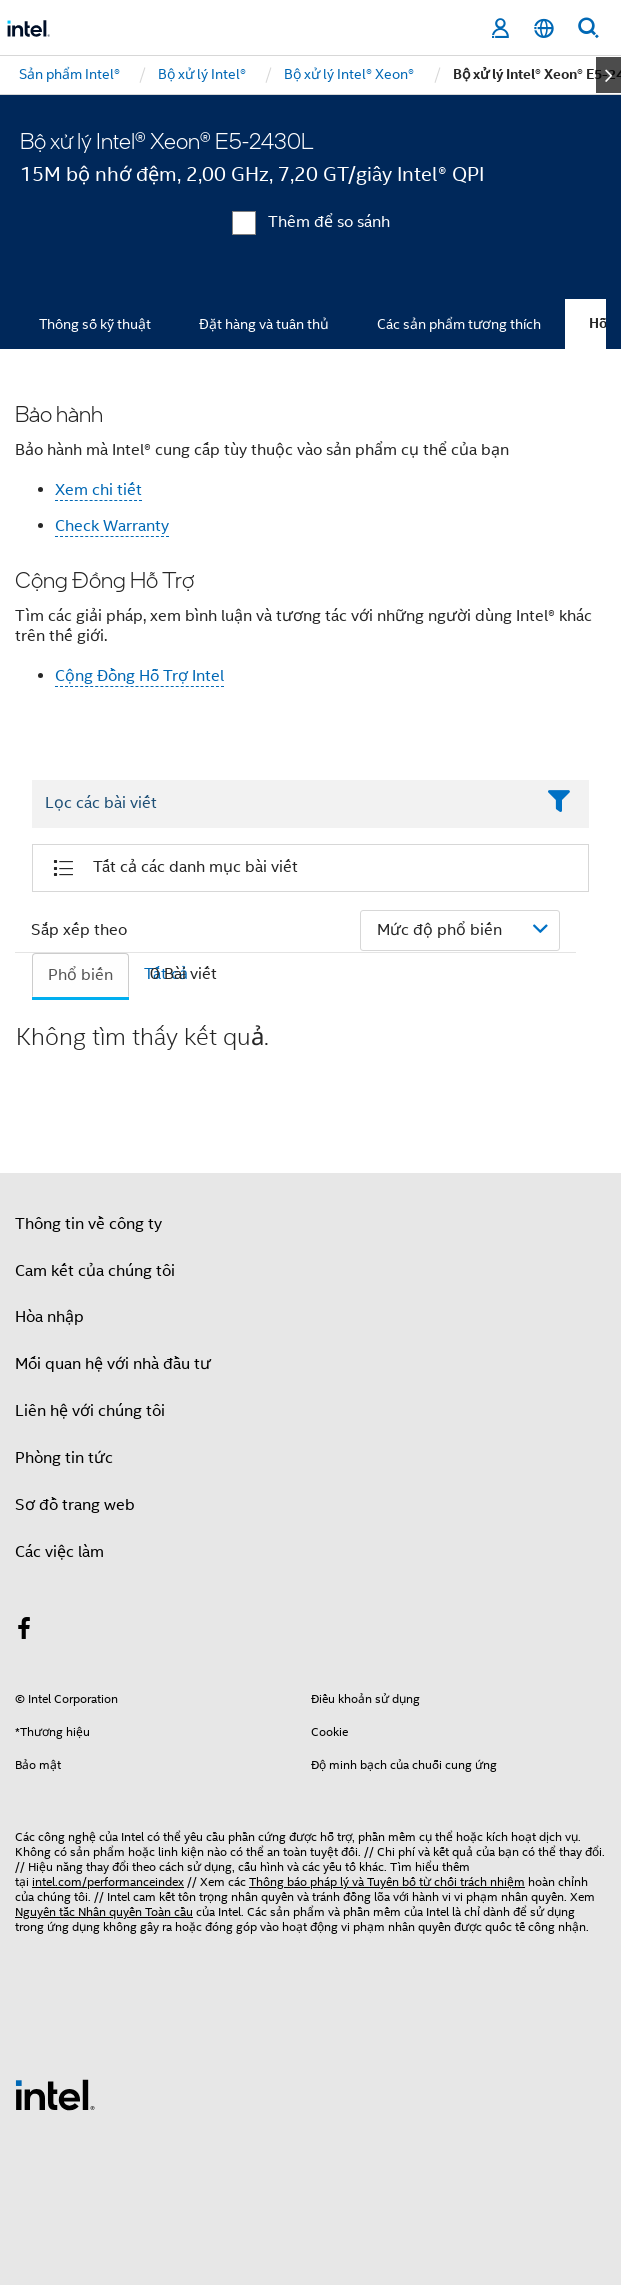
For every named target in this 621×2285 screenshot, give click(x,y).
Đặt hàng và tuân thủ (264, 324)
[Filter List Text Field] (283, 804)
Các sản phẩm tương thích (459, 324)
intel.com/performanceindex (108, 1881)
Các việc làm (59, 1552)
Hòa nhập (49, 1317)
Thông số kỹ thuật (95, 324)
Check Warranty (112, 526)
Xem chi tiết (98, 490)
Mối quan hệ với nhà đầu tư (113, 1364)
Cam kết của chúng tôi (95, 1271)
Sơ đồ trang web (75, 1505)
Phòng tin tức (64, 1458)
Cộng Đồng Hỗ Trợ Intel (139, 676)
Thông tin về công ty (88, 1224)
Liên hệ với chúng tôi (90, 1411)
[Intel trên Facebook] (24, 1632)
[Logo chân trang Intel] (55, 2094)
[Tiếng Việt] (544, 28)
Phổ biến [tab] (80, 975)
